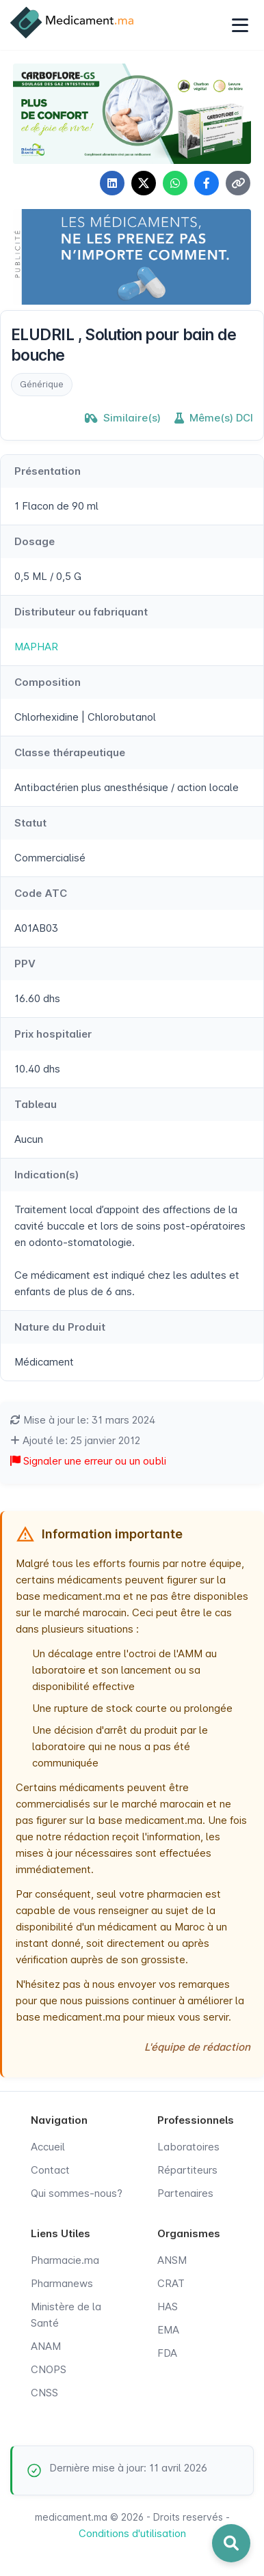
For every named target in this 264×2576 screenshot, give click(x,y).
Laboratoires (188, 2146)
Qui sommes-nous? (76, 2193)
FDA (167, 2352)
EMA (168, 2329)
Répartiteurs (187, 2169)
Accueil (48, 2146)
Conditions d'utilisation (132, 2533)
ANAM (46, 2346)
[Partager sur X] (143, 183)
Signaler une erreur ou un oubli (88, 1460)
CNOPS (48, 2369)
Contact (50, 2169)
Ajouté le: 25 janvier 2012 (75, 1440)
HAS (167, 2306)
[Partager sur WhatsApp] (175, 183)
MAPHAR (36, 646)
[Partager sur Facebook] (206, 183)
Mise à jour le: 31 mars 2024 (82, 1419)
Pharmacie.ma (65, 2260)
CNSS (44, 2392)
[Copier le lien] (238, 183)
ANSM (172, 2260)
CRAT (171, 2283)
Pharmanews (62, 2283)
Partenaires (185, 2193)
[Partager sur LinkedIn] (112, 183)
